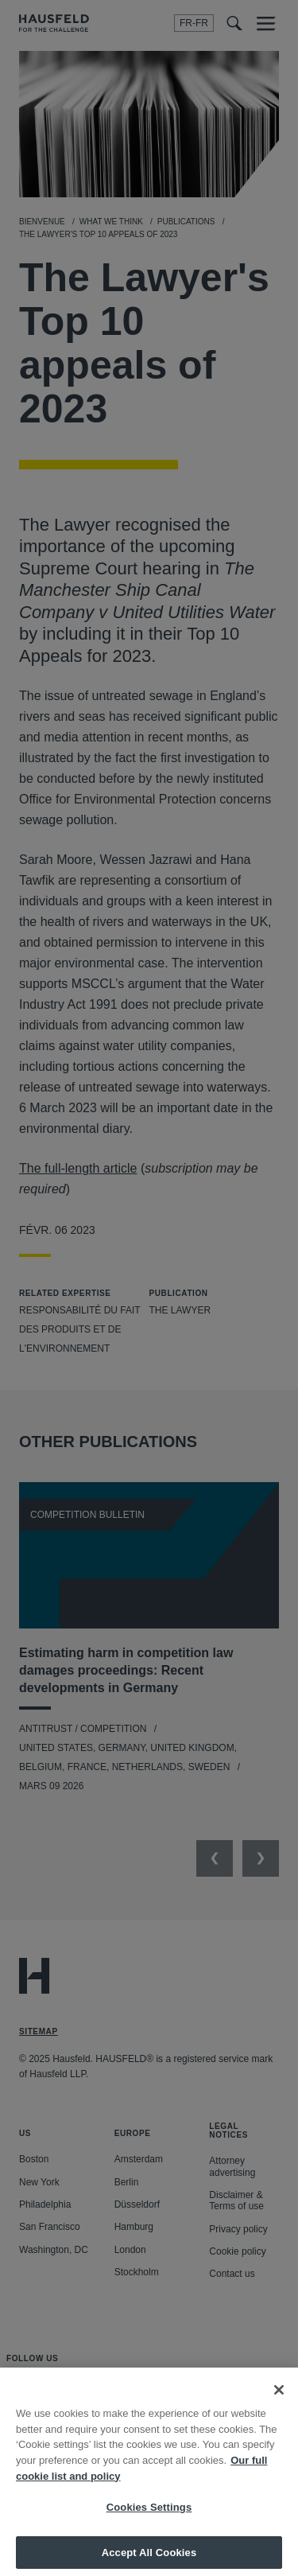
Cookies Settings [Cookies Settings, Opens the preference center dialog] (149, 2516)
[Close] (278, 2398)
